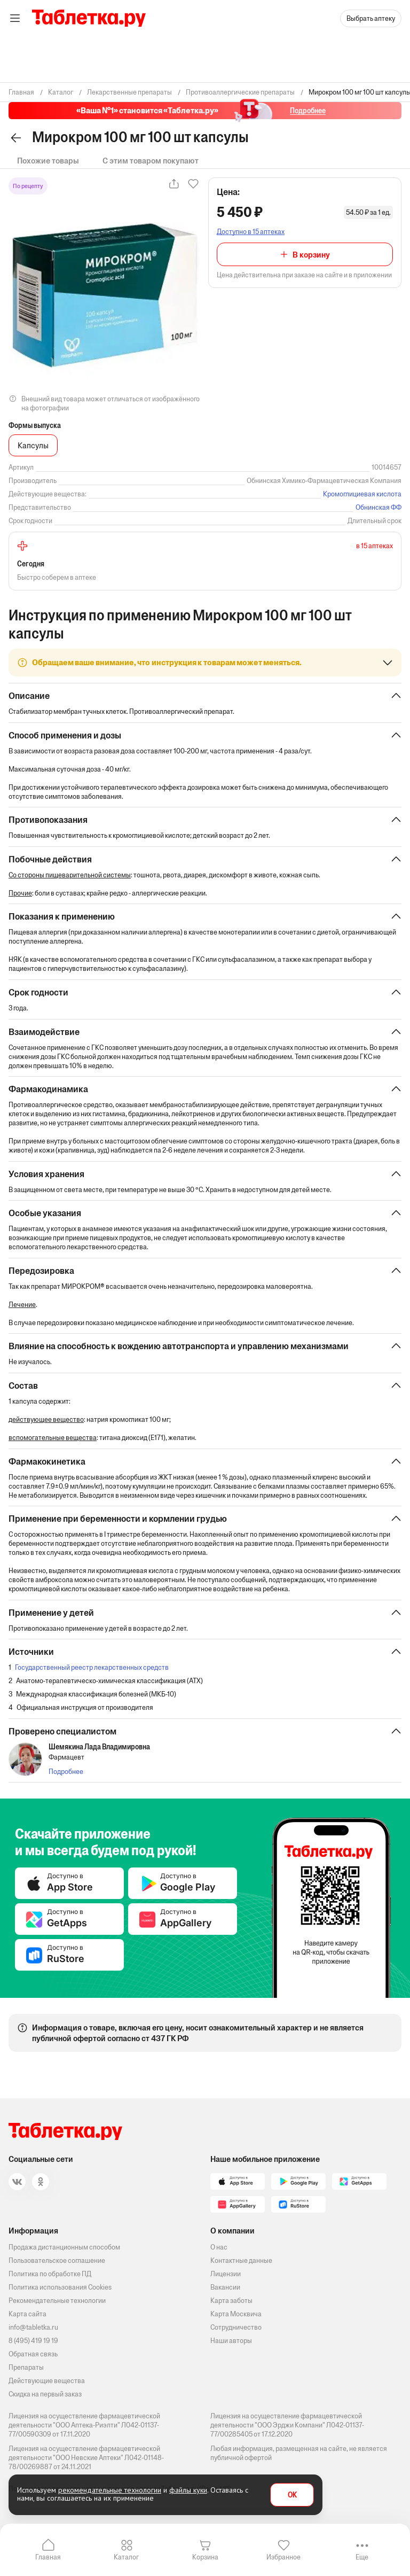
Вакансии (225, 2287)
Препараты (26, 2367)
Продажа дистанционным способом (64, 2247)
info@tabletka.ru (33, 2327)
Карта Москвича (236, 2313)
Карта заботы (231, 2300)
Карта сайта (27, 2313)
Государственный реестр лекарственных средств (92, 1671)
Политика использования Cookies (60, 2287)
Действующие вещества (47, 2380)
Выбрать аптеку (370, 18)
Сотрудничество (236, 2327)
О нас (218, 2247)
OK (292, 2495)
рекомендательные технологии (109, 2490)
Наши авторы (231, 2340)
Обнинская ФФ (378, 507)
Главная (48, 2557)
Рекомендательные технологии (57, 2300)
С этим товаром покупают (150, 160)
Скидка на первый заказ (45, 2394)
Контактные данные (241, 2260)
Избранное (283, 2557)
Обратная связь (33, 2354)
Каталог (126, 2557)
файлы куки (188, 2490)
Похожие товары (48, 160)
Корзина (205, 2557)
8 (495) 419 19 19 (33, 2340)
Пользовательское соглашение (57, 2260)
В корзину (311, 255)
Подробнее (66, 1775)
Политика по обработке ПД (50, 2273)
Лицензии (225, 2273)
